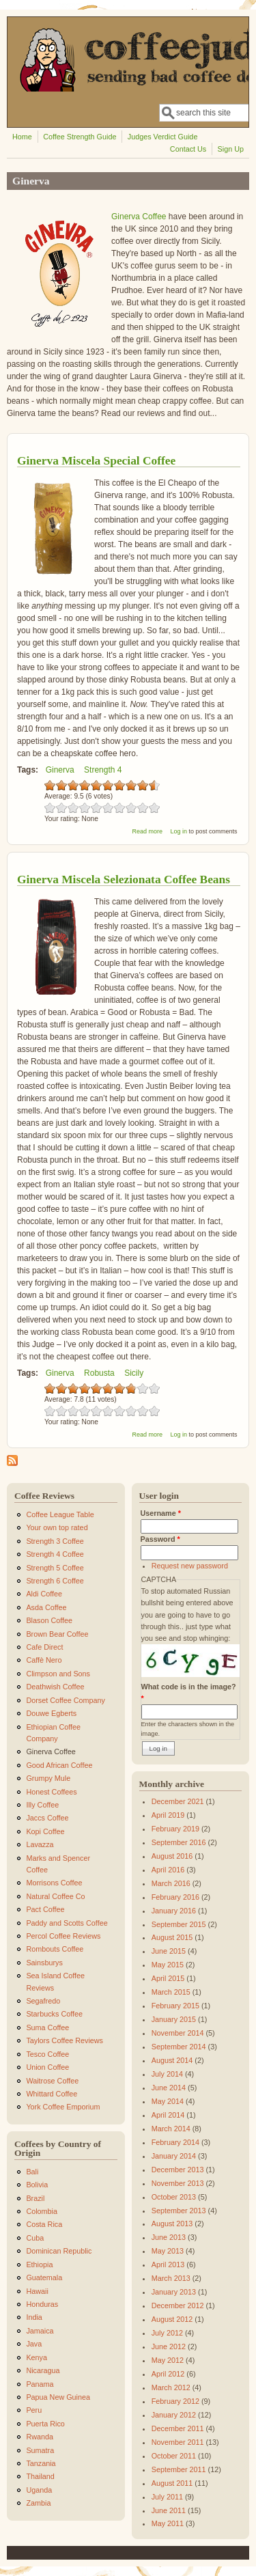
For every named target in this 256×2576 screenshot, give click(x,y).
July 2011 (167, 2497)
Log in (178, 831)
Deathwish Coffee (55, 1686)
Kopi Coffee (45, 1831)
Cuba (35, 2238)
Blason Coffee (49, 1620)
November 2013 (178, 2183)
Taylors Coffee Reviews (64, 2040)
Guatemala (44, 2277)
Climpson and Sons (58, 1674)
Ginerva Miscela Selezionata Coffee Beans (123, 879)
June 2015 (169, 1951)
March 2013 (171, 2278)
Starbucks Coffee (54, 2014)
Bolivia (37, 2184)
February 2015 (175, 2006)
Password (160, 1539)
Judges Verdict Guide (163, 137)
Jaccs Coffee (47, 1818)
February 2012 (175, 2401)
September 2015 (179, 1924)
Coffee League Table (60, 1514)
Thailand (40, 2476)
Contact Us (188, 149)
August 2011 (172, 2483)
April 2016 (168, 1870)
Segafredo (43, 2001)
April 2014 (168, 2115)
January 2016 (174, 1911)
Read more (147, 831)
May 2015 (168, 1965)
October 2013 (174, 2197)
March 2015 (171, 1992)
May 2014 (168, 2101)
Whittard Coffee (51, 2094)
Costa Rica (44, 2224)
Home (22, 137)
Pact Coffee (45, 1909)
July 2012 (167, 2333)
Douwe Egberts (51, 1713)
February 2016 (175, 1897)
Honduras (42, 2304)
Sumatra (40, 2450)
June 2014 (169, 2087)
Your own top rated (56, 1527)
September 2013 (179, 2210)
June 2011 (169, 2510)
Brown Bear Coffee (57, 1634)
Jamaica (39, 2331)
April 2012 (168, 2374)
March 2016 (171, 1883)
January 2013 (174, 2292)
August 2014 (172, 2060)
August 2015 (172, 1937)
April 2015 (168, 1978)
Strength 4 (103, 770)
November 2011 (178, 2442)
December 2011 (178, 2428)
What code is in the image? (188, 1692)
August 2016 (172, 1856)
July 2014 (167, 2074)
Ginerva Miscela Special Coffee (96, 460)
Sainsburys (44, 1962)
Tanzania (40, 2463)
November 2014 (178, 2033)
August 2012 (172, 2319)
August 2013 (172, 2223)
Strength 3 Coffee (54, 1541)
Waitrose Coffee (52, 2081)
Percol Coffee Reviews (63, 1936)
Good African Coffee (59, 1765)
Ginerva (60, 770)
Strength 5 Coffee (54, 1568)
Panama (39, 2384)
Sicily (133, 1373)
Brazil (35, 2198)
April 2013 (168, 2264)
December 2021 (178, 1801)
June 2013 (169, 2237)
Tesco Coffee (47, 2054)
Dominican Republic (58, 2251)
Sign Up (231, 149)
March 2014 (171, 2128)
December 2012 (178, 2305)
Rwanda (39, 2437)
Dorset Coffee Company (65, 1700)
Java (34, 2344)
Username (161, 1513)
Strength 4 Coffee (54, 1554)
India (34, 2317)
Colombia (41, 2211)
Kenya (36, 2357)
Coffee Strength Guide (79, 137)
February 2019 (175, 1829)
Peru (34, 2410)
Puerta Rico (45, 2424)
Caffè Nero (43, 1660)
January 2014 (174, 2156)
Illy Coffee (42, 1805)
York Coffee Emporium (63, 2107)
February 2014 (175, 2142)
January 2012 (174, 2415)
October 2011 (174, 2456)
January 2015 (174, 2019)
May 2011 (168, 2523)
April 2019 (168, 1815)
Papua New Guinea (58, 2397)
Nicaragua (42, 2370)
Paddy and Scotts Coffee (66, 1923)
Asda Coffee (46, 1607)
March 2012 (171, 2387)
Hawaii (37, 2291)
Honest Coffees (51, 1792)
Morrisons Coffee (54, 1883)
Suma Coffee (47, 2027)
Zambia (38, 2503)
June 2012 (169, 2346)
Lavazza (39, 1844)
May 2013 (168, 2251)
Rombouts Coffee (54, 1949)
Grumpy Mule (48, 1778)
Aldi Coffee (44, 1594)
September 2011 (179, 2469)
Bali (32, 2172)
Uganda (39, 2490)
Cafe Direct (44, 1647)
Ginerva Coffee (139, 216)
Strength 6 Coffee (54, 1581)
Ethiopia (39, 2264)
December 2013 (178, 2169)
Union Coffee (47, 2067)
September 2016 (179, 1842)
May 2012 (168, 2360)
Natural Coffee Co (55, 1896)
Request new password (190, 1566)
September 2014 (179, 2046)
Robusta (99, 1373)
